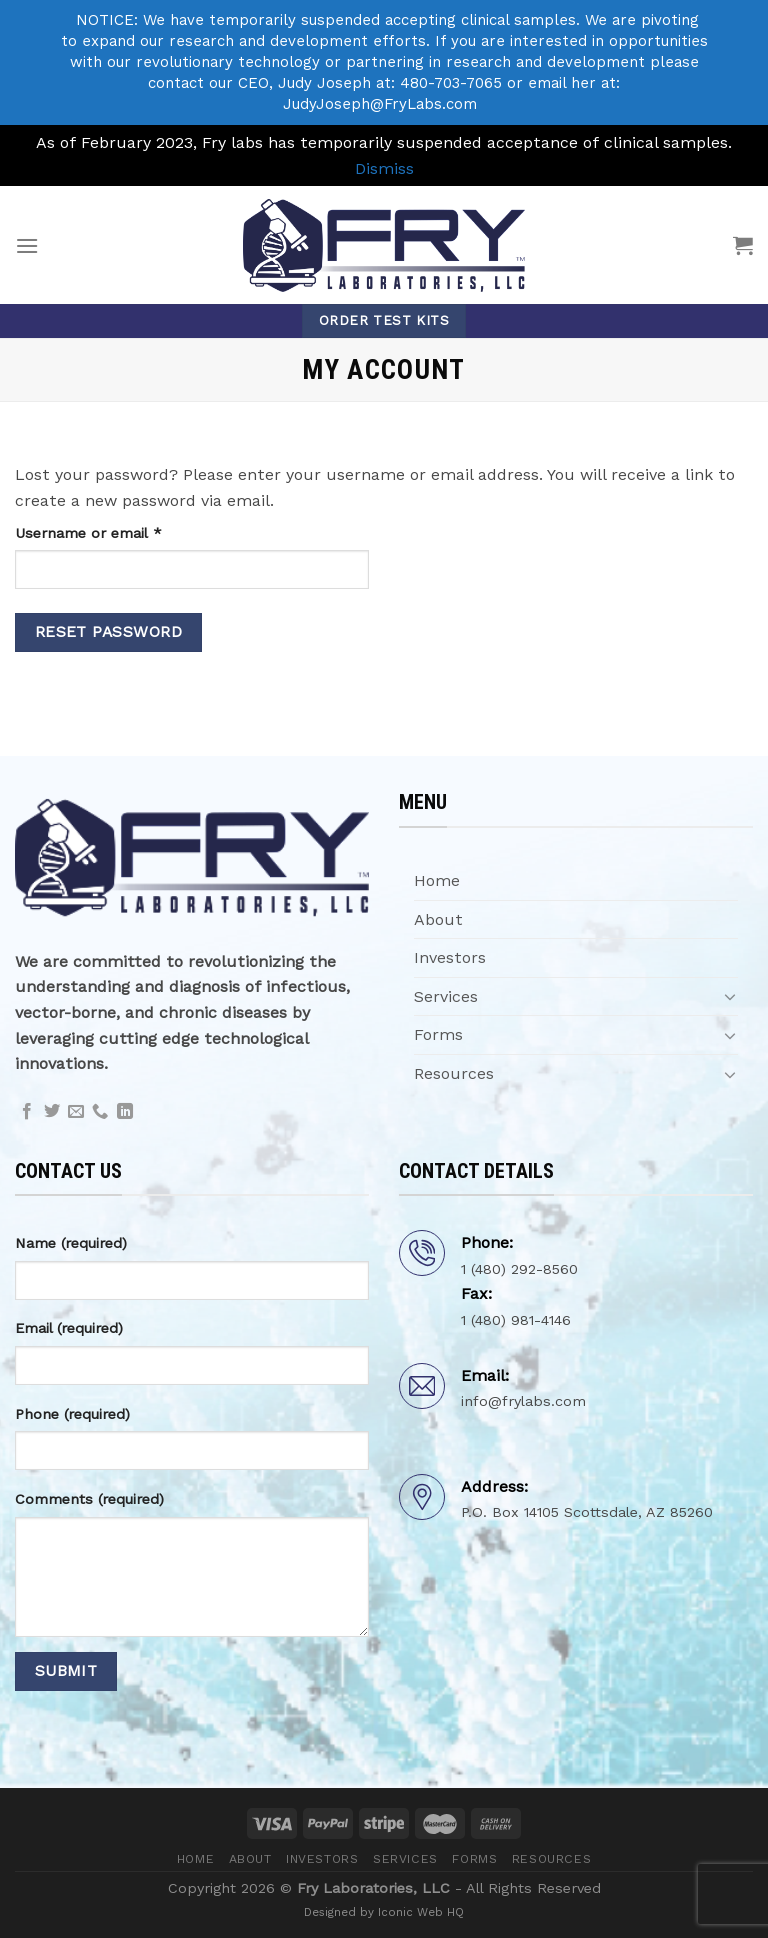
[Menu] (27, 245)
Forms (438, 1034)
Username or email (118, 531)
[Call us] (100, 1112)
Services (446, 996)
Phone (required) (72, 1414)
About (438, 919)
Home (437, 880)
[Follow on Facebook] (27, 1112)
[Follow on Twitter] (52, 1112)
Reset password (109, 632)
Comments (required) (89, 1499)
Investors (450, 957)
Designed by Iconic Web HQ (384, 1912)
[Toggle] (730, 996)
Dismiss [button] (384, 168)
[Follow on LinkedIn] (125, 1112)
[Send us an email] (76, 1112)
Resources (454, 1073)
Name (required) (71, 1243)
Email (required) (69, 1328)
